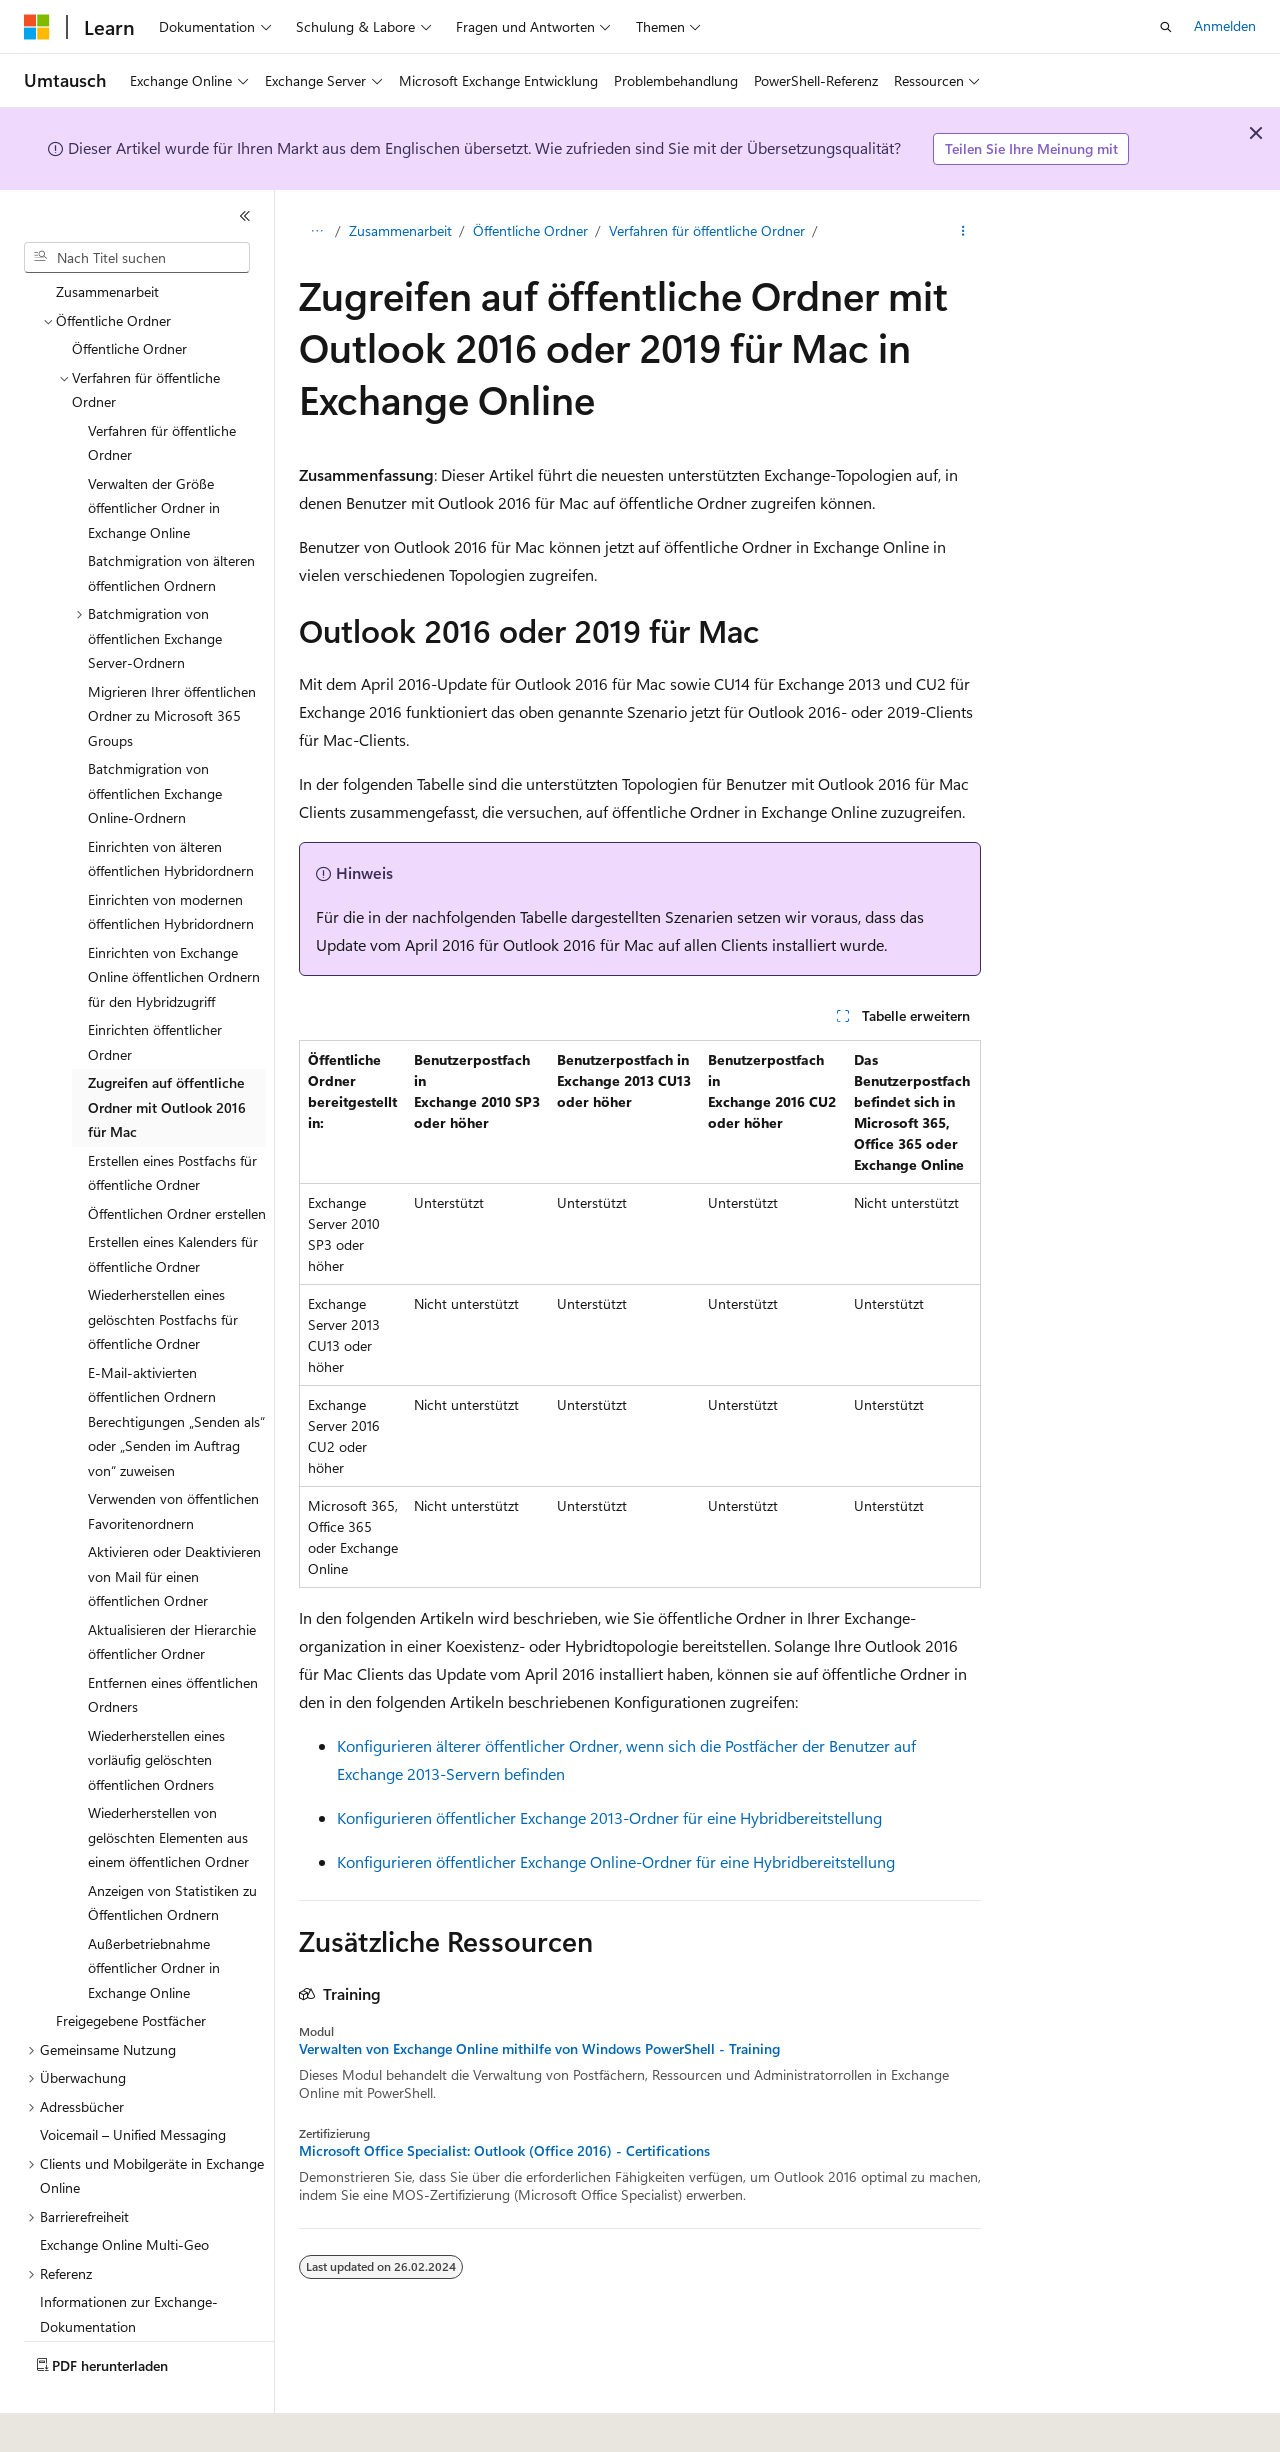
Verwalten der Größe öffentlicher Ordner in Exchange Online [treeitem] (154, 453)
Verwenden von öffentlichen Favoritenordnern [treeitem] (173, 1456)
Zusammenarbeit (400, 230)
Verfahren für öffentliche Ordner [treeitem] (162, 388)
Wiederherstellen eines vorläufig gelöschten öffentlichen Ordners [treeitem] (156, 1705)
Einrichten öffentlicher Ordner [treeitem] (155, 987)
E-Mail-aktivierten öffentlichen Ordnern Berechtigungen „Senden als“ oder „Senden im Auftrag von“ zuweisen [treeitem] (176, 1366)
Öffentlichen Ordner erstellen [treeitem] (177, 1158)
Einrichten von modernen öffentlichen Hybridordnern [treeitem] (171, 857)
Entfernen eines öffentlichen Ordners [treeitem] (173, 1640)
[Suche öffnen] (1166, 27)
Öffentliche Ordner (530, 230)
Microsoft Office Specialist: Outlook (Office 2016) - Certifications (504, 2151)
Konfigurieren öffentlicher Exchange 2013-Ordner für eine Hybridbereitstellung (609, 1817)
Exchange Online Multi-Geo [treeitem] (124, 2189)
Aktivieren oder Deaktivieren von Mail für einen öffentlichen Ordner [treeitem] (174, 1521)
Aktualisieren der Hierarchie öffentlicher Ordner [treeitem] (172, 1587)
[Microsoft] (37, 27)
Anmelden (1225, 25)
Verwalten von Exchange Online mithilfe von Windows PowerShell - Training (539, 2049)
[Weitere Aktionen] (963, 231)
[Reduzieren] (245, 216)
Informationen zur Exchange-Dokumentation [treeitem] (129, 2259)
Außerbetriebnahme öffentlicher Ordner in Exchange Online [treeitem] (154, 1913)
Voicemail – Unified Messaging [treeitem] (133, 2079)
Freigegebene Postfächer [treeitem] (131, 1965)
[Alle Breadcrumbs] (316, 231)
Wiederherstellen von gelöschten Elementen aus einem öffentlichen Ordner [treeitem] (168, 1782)
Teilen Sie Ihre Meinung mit (1031, 148)
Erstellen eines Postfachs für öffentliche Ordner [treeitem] (172, 1118)
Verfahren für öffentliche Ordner (707, 230)
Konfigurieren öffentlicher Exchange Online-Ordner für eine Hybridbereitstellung (616, 1861)
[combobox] (137, 258)
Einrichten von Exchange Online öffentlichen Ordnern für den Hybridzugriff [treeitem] (174, 922)
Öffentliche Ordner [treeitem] (129, 293)
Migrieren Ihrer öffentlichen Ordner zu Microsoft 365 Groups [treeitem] (172, 661)
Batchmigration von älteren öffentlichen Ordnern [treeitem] (171, 518)
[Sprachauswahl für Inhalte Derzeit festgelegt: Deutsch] (69, 2423)
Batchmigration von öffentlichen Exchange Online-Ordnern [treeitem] (155, 738)
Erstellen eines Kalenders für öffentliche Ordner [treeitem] (173, 1199)
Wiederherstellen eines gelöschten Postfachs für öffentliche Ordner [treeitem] (163, 1264)
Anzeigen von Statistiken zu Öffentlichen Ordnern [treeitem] (172, 1848)
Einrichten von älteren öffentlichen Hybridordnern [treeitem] (171, 804)
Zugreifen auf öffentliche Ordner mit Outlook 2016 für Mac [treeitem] (167, 1052)
